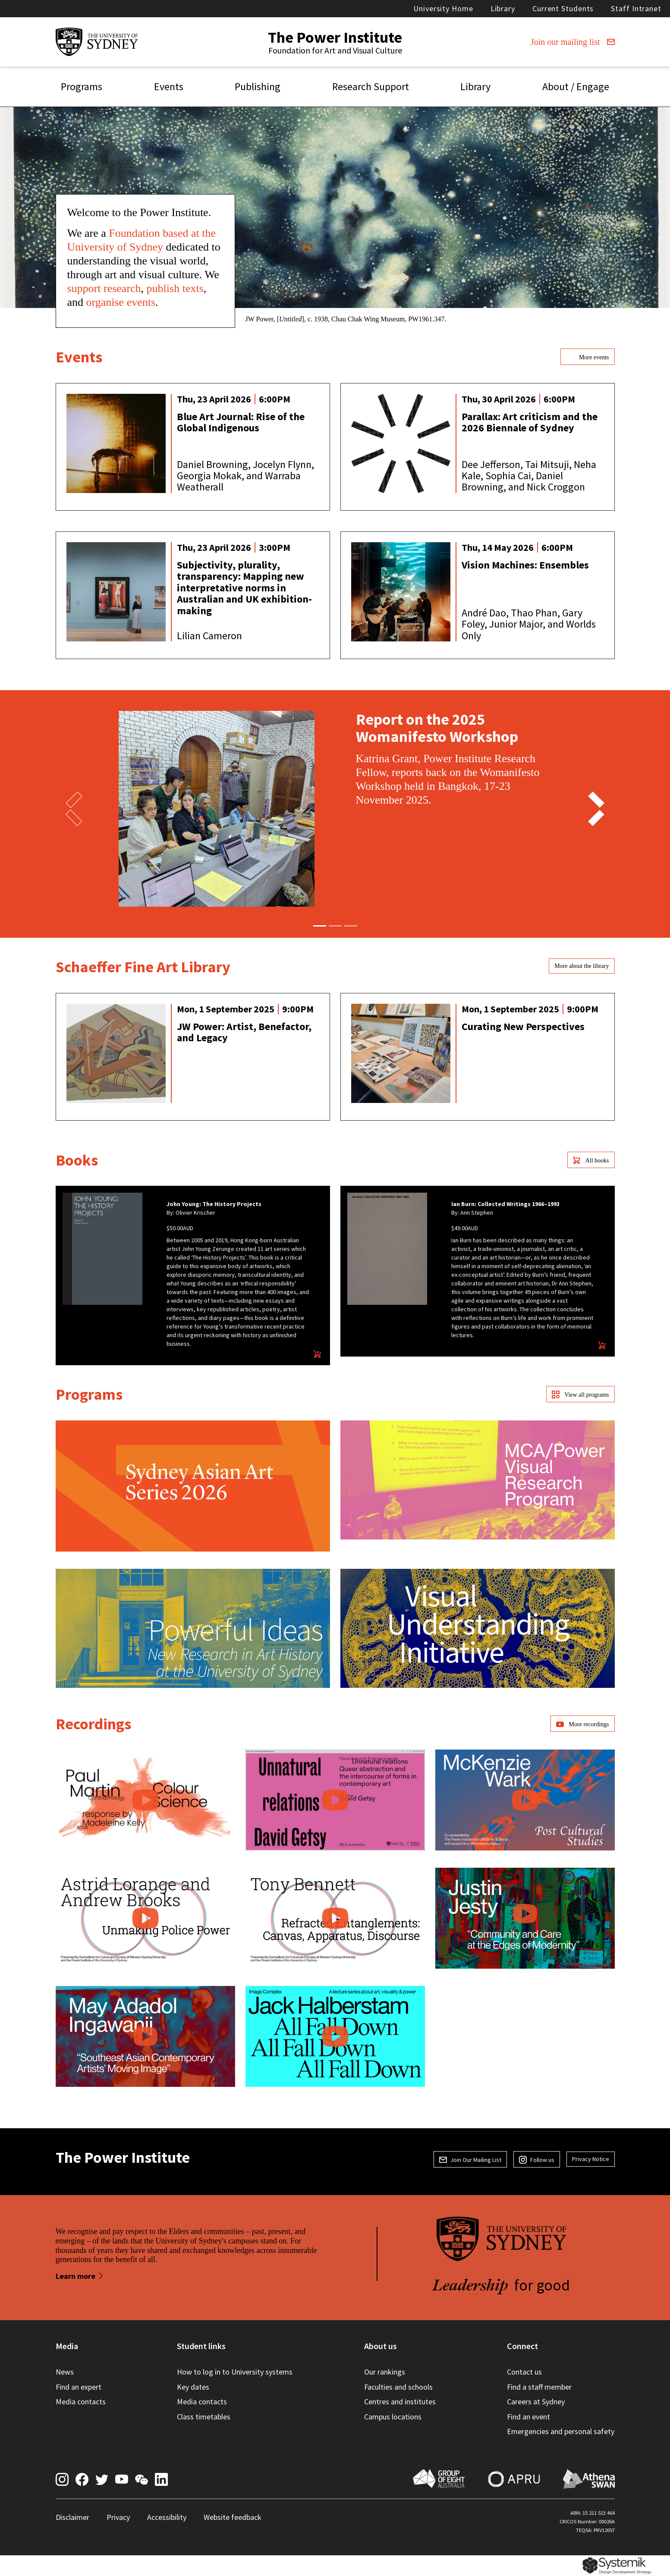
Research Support (370, 86)
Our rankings (384, 2372)
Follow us (536, 2160)
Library (503, 8)
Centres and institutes (400, 2401)
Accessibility (166, 2517)
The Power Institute (335, 37)
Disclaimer (72, 2517)
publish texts (175, 288)
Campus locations (393, 2417)
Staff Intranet (636, 8)
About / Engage (575, 86)
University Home (443, 8)
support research (104, 288)
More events (587, 357)
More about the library (581, 966)
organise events (121, 302)
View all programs (580, 1394)
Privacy (118, 2517)
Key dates (193, 2387)
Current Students (563, 8)
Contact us (524, 2372)
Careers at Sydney (536, 2401)
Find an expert (78, 2387)
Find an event (528, 2417)
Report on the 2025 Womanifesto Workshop (437, 728)
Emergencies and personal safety (560, 2431)
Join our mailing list (573, 42)
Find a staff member (539, 2387)
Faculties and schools (398, 2387)
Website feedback (232, 2517)
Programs (81, 86)
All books (591, 1160)
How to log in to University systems (235, 2372)
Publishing (257, 86)
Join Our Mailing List (470, 2160)
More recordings (582, 1724)
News (65, 2372)
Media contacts (81, 2401)
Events (168, 86)
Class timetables (203, 2417)
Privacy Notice (590, 2159)
